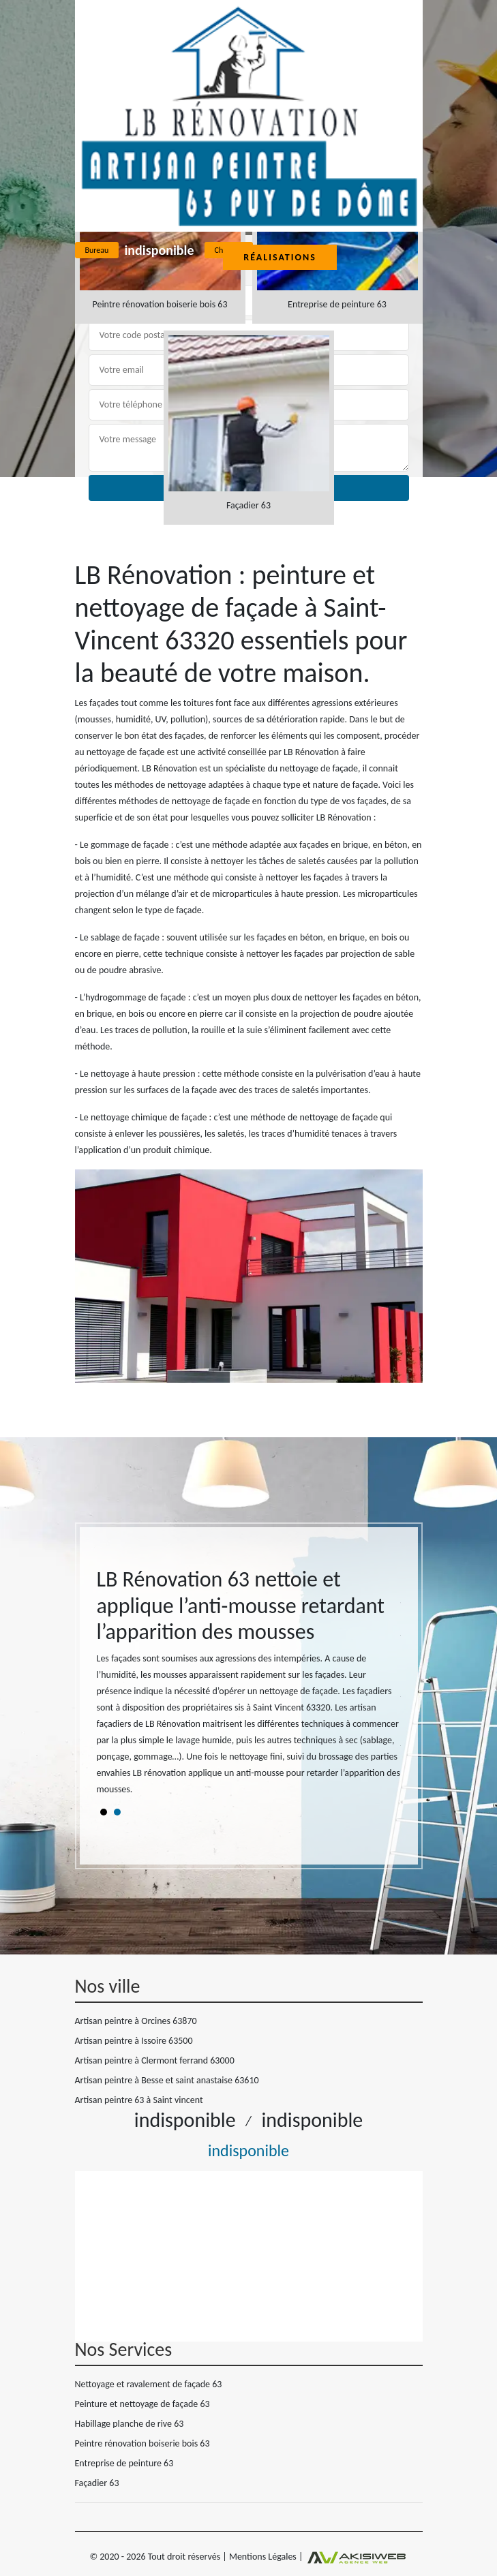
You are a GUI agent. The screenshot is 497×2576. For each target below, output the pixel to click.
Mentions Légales (263, 2556)
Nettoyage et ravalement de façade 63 (148, 2384)
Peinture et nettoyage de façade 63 (142, 2404)
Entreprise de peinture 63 (124, 2463)
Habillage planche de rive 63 (129, 2423)
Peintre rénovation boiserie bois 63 (142, 2443)
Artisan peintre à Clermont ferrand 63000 (155, 2060)
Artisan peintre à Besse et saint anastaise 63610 (167, 2080)
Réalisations (279, 257)
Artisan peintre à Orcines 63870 (136, 2021)
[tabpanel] (249, 1688)
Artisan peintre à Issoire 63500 (134, 2040)
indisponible (159, 250)
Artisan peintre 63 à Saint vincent (139, 2100)
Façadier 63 (97, 2483)
